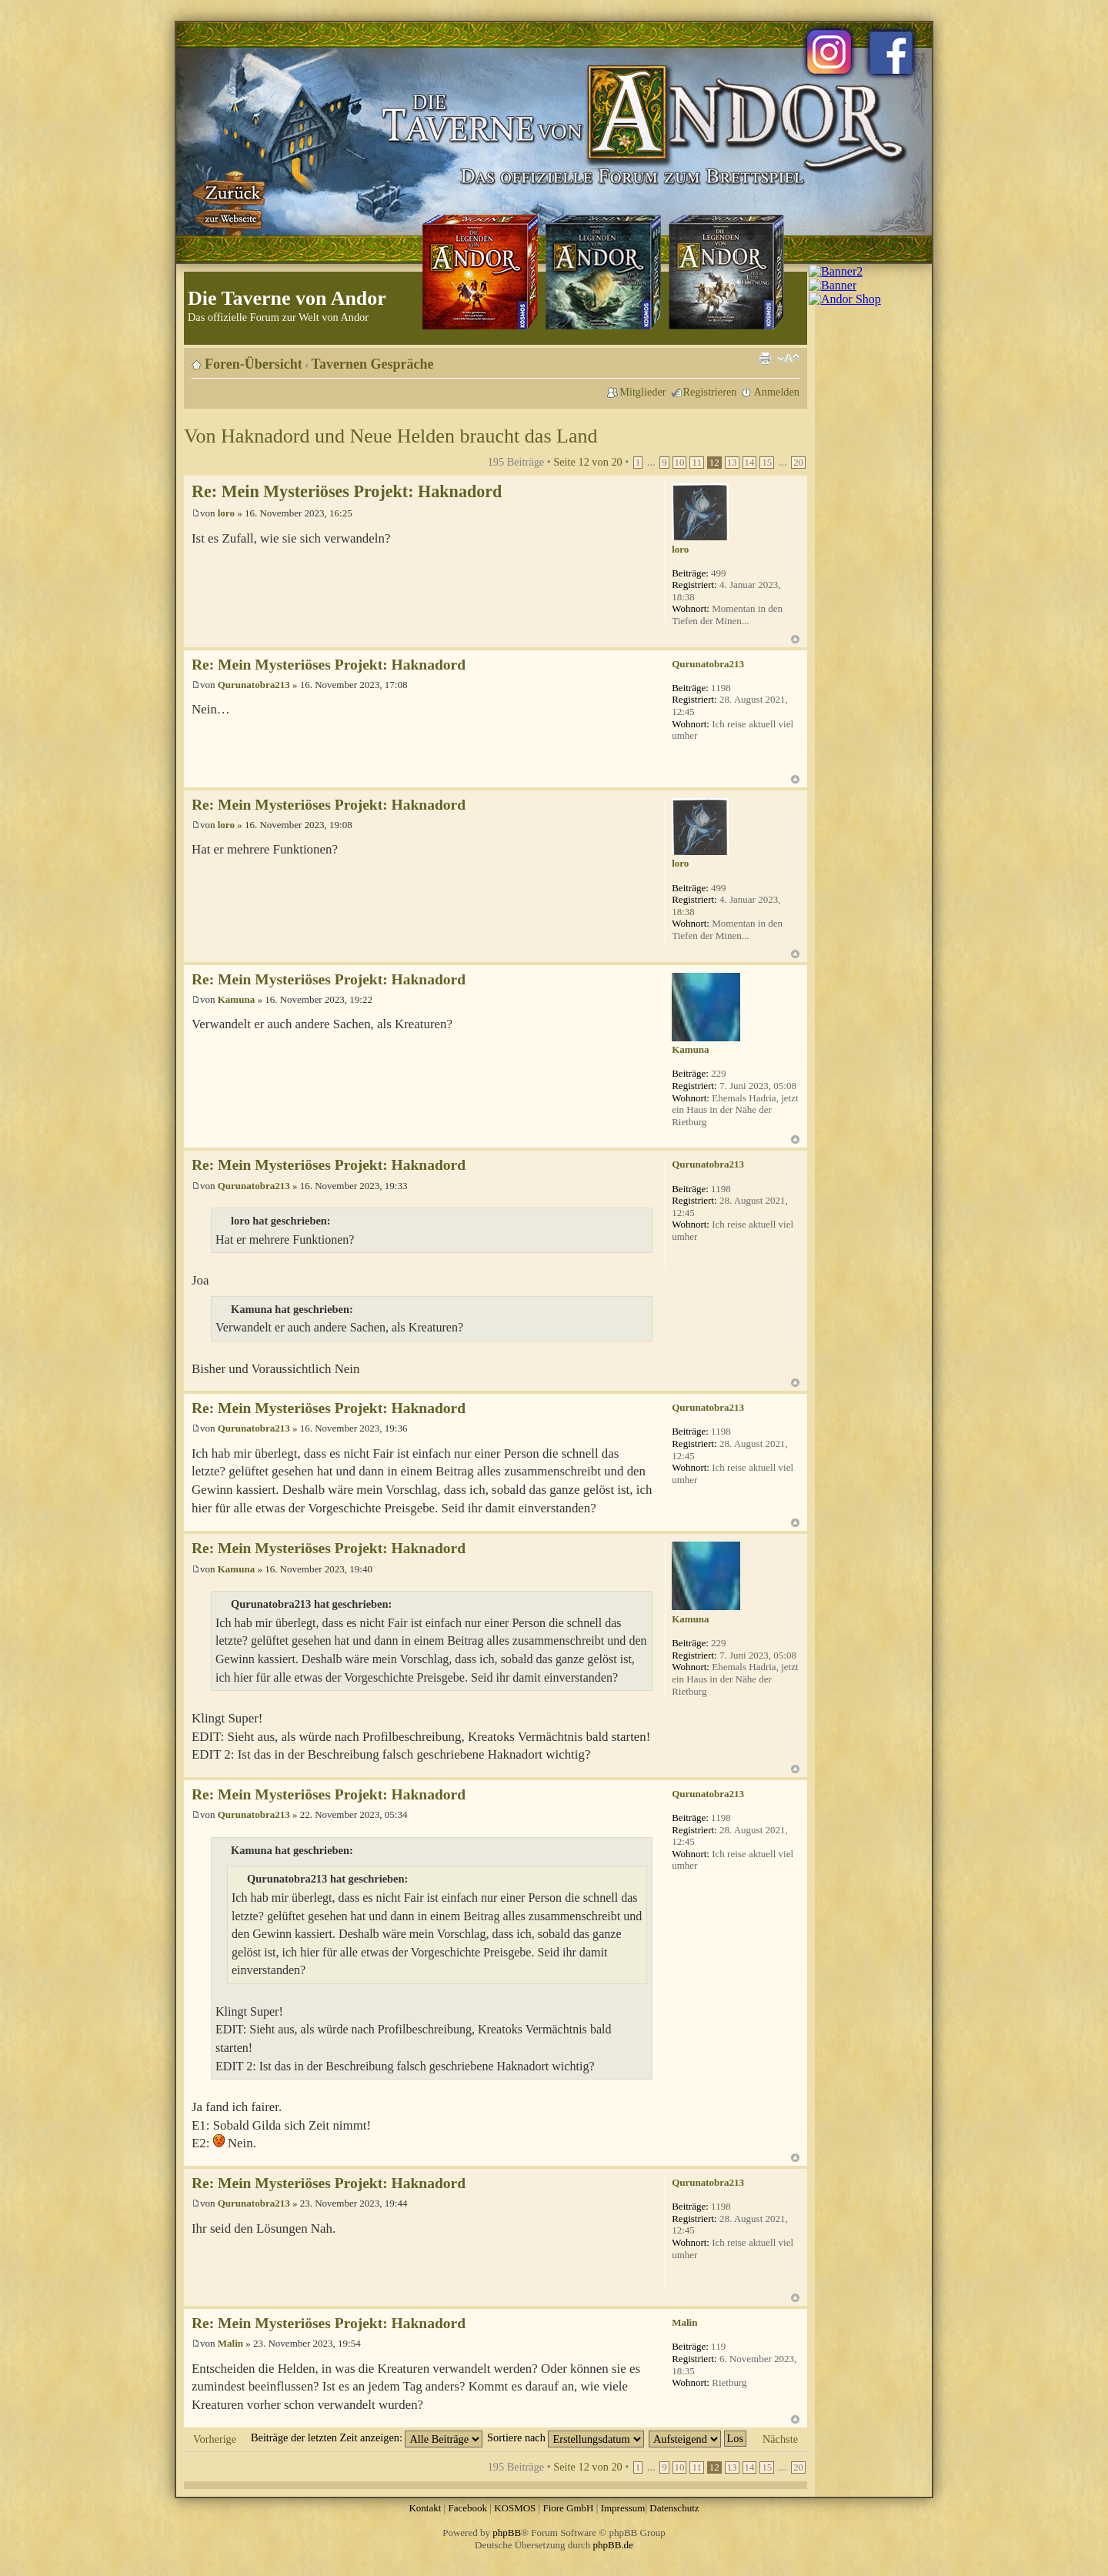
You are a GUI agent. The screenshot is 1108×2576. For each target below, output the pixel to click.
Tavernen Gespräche (373, 364)
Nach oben (795, 639)
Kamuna (236, 999)
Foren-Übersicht (253, 364)
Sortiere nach (565, 2437)
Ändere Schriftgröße (788, 359)
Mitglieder (642, 392)
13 (732, 462)
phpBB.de (613, 2545)
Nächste (780, 2439)
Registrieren (710, 392)
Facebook (467, 2508)
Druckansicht (764, 359)
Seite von (587, 462)
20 (798, 462)
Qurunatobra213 (254, 684)
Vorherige (214, 2439)
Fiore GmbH (567, 2508)
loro (226, 513)
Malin (230, 2343)
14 (750, 462)
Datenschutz (674, 2508)
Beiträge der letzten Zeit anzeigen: (366, 2437)
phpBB (506, 2532)
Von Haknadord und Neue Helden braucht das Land (390, 436)
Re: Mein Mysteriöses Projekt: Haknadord (347, 491)
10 (680, 462)
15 (767, 462)
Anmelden (776, 392)
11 (696, 462)
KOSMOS (515, 2508)
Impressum (623, 2508)
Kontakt (425, 2508)
